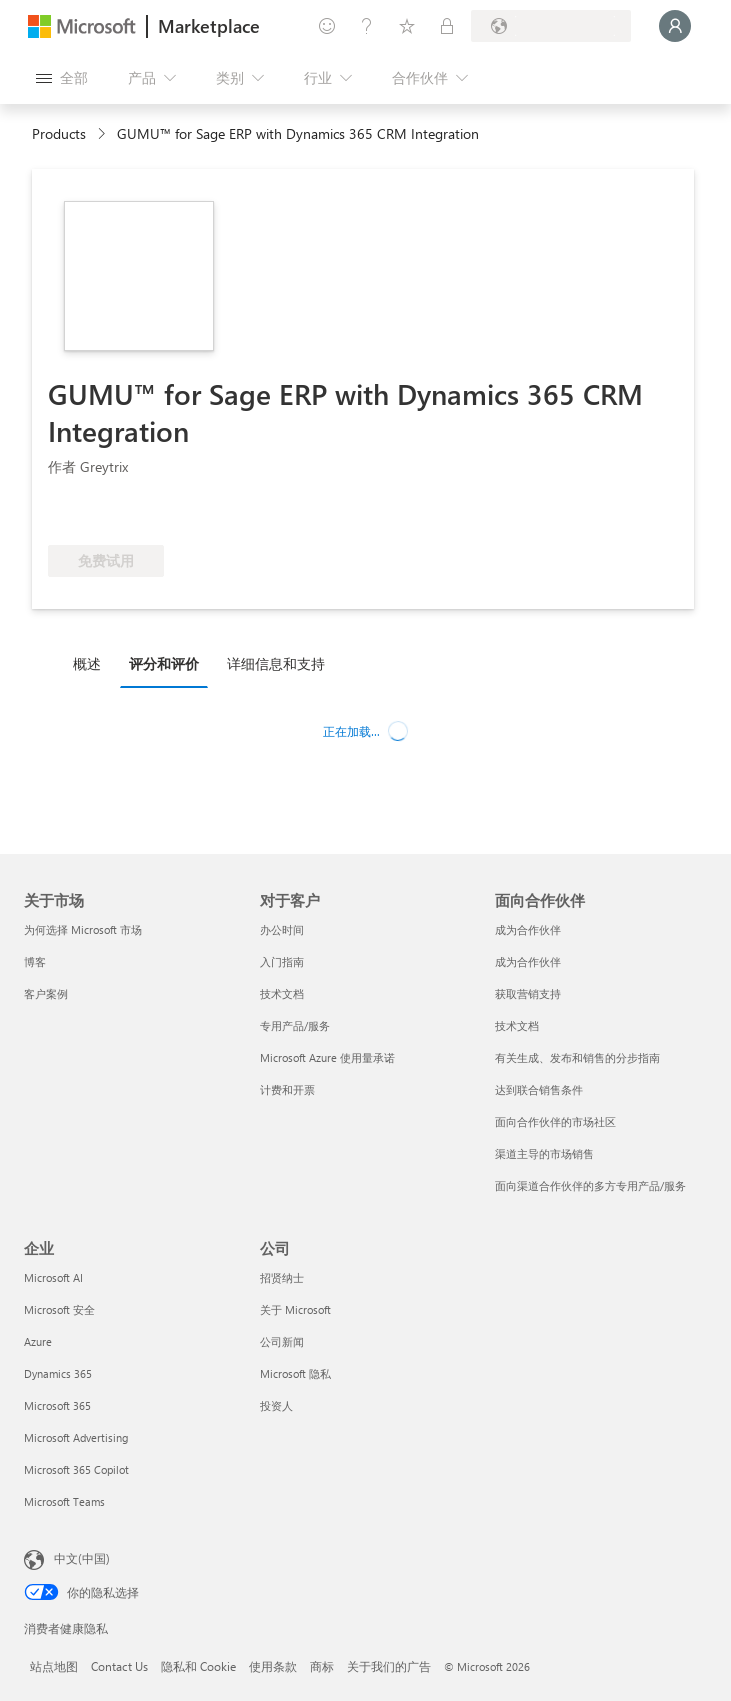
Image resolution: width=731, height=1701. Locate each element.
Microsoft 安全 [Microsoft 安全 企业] (59, 1309)
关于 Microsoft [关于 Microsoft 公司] (295, 1309)
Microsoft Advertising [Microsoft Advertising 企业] (76, 1437)
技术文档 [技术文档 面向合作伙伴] (517, 1025)
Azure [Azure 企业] (38, 1341)
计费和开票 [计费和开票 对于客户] (287, 1089)
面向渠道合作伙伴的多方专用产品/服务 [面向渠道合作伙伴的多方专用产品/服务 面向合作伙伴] (590, 1185)
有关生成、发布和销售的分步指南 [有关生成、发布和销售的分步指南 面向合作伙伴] (577, 1057)
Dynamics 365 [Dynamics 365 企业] (58, 1373)
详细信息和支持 (276, 663)
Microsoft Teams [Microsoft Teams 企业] (64, 1501)
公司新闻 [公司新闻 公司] (282, 1341)
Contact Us (119, 1666)
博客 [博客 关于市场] (35, 961)
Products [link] (59, 133)
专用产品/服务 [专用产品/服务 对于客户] (295, 1025)
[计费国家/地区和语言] (551, 26)
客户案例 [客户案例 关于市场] (46, 993)
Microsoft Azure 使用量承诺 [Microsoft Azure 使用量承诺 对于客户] (327, 1057)
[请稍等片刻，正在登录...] (675, 26)
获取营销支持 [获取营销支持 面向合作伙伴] (528, 993)
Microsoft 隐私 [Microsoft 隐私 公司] (295, 1373)
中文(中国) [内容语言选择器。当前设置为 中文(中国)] (82, 1558)
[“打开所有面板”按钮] (62, 78)
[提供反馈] (327, 26)
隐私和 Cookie (198, 1666)
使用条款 (273, 1666)
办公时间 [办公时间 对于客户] (282, 929)
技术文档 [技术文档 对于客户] (282, 993)
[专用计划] (447, 26)
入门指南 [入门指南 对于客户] (282, 961)
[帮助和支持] (367, 26)
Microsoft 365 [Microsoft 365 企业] (57, 1405)
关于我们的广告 (389, 1666)
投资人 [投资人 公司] (276, 1405)
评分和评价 (164, 663)
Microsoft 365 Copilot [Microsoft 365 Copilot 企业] (76, 1469)
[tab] (92, 663)
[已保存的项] (407, 26)
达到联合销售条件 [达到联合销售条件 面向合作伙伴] (539, 1089)
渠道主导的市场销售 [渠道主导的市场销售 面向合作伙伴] (544, 1153)
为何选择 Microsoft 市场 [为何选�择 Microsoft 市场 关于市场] (83, 929)
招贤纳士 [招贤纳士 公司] (282, 1277)
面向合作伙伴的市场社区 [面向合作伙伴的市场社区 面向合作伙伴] (555, 1121)
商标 (322, 1666)
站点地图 (54, 1666)
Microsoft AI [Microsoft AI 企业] (53, 1277)
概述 (87, 663)
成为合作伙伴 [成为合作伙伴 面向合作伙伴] (528, 929)
